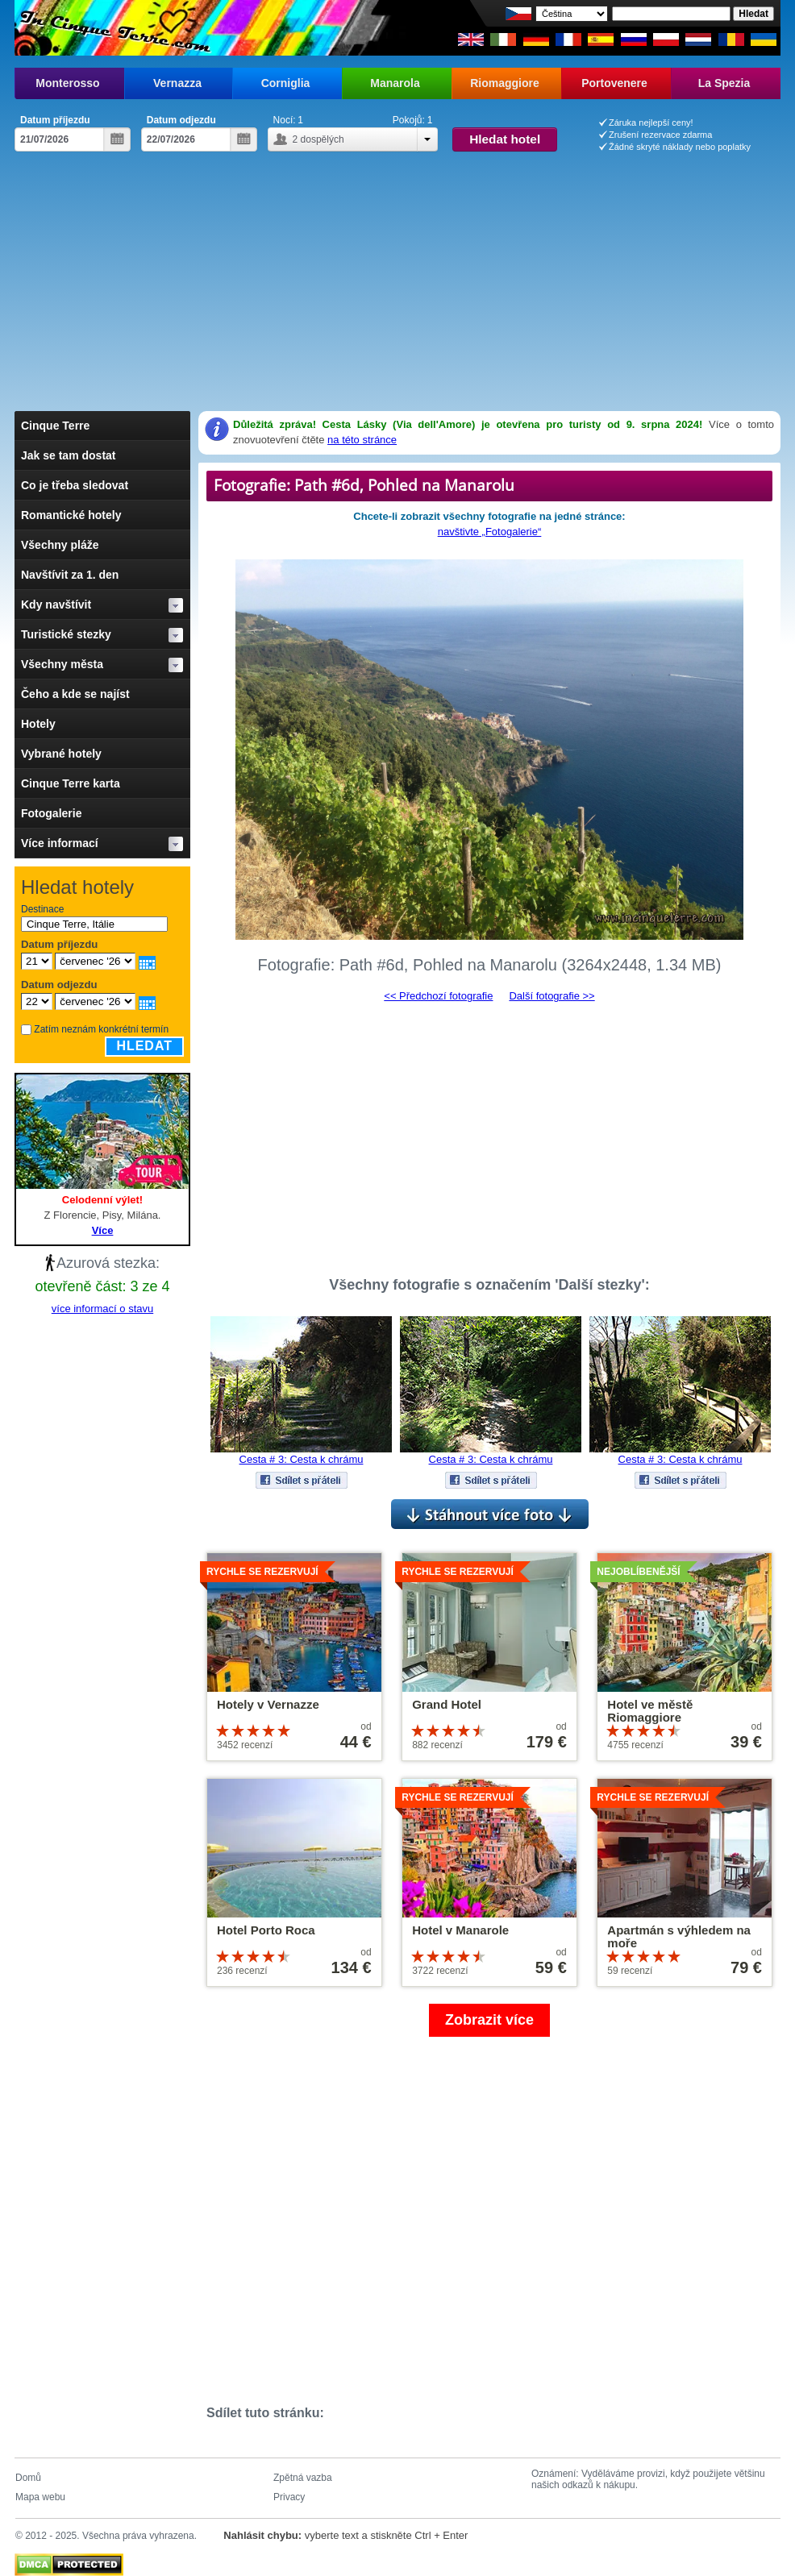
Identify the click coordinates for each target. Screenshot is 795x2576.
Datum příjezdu (55, 120)
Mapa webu (40, 2497)
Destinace (42, 909)
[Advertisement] (397, 272)
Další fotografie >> (551, 996)
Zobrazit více (489, 2020)
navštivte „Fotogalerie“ (490, 532)
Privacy (289, 2497)
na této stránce (362, 440)
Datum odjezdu (181, 120)
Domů (28, 2477)
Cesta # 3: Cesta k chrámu (301, 1459)
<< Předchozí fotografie (438, 996)
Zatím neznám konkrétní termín (101, 1029)
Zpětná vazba (302, 2477)
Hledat (144, 1046)
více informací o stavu (102, 1309)
